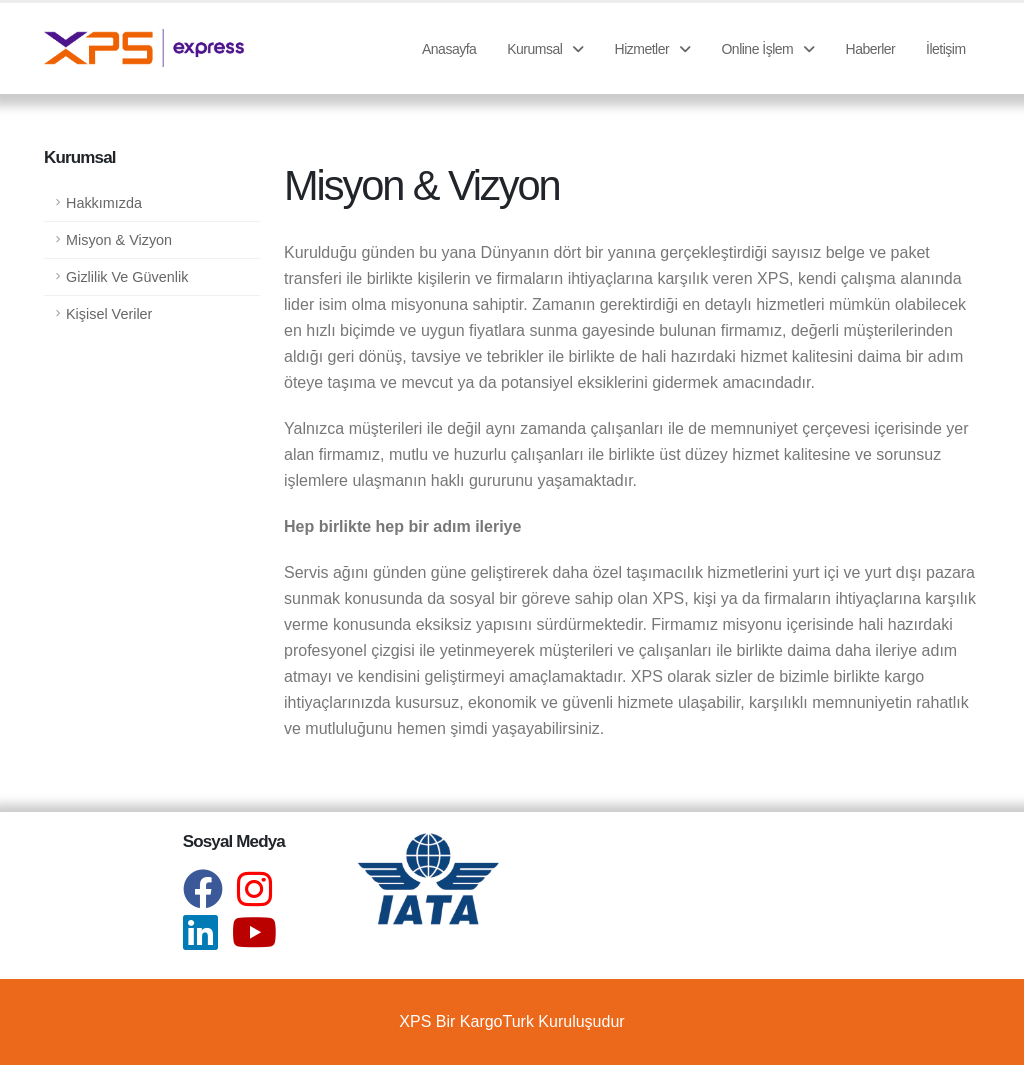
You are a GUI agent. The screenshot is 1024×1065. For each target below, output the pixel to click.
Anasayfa (449, 49)
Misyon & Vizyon (119, 240)
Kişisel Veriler (109, 314)
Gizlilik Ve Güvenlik (127, 277)
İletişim (946, 49)
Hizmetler (653, 49)
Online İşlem (767, 49)
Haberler (871, 49)
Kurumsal (545, 49)
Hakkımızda (104, 203)
